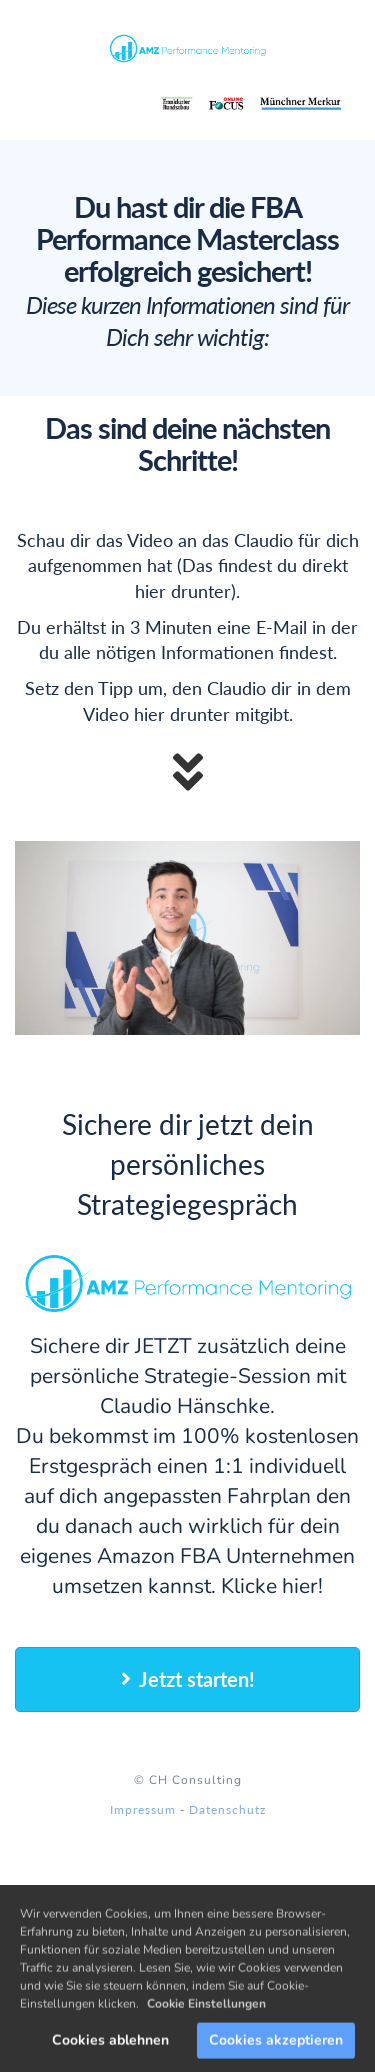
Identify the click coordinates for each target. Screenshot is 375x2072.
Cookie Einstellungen (206, 2012)
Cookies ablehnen (110, 2048)
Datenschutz (227, 1809)
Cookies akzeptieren (276, 2048)
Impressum (143, 1809)
